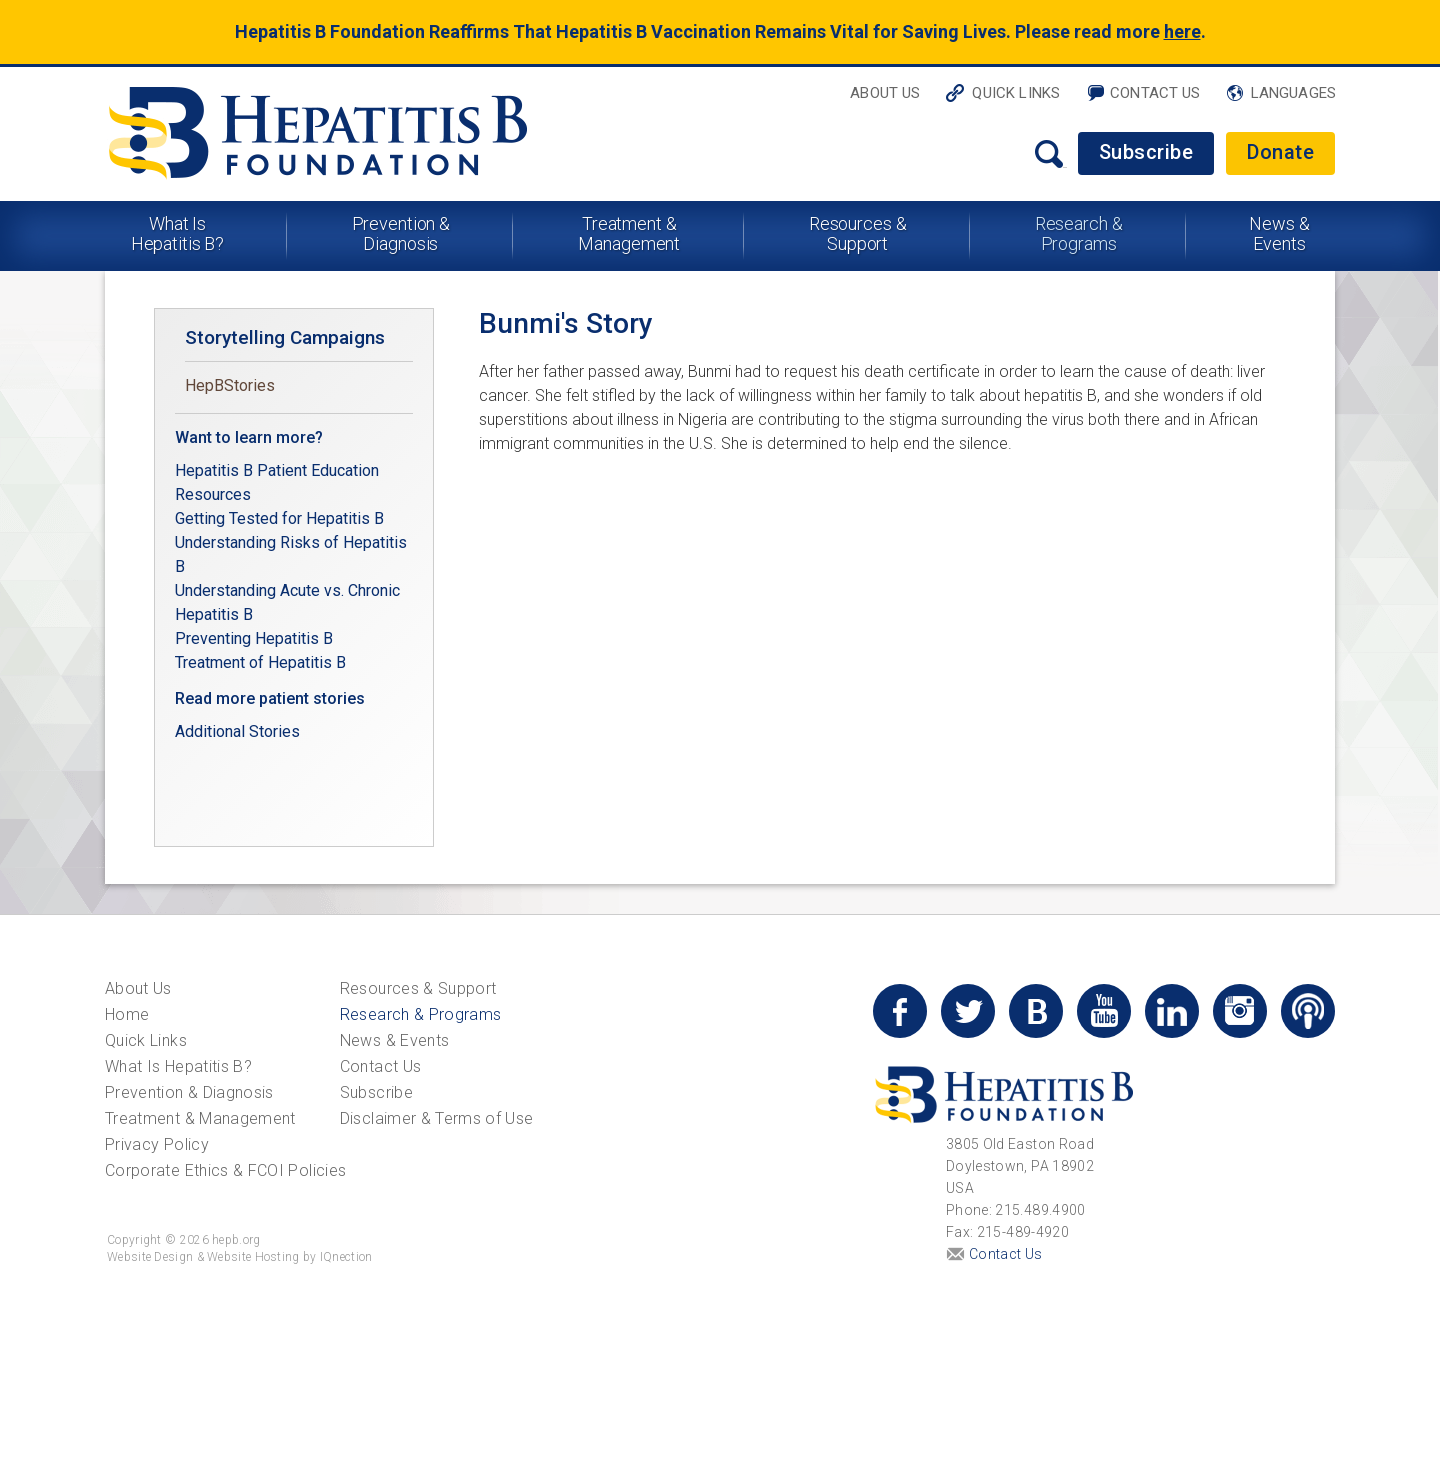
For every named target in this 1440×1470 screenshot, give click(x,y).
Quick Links (1016, 93)
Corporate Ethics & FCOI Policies (225, 1170)
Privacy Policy (157, 1144)
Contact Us (1155, 93)
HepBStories (230, 385)
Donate (1280, 152)
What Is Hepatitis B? (178, 233)
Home (127, 1014)
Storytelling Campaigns (285, 337)
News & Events (1279, 233)
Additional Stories (237, 731)
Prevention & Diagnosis (401, 233)
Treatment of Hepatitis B (260, 662)
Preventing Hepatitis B (254, 638)
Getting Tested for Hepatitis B (281, 518)
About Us (885, 93)
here (1182, 31)
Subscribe (1146, 152)
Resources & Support (858, 233)
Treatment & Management (629, 233)
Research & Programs (1079, 233)
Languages (1293, 93)
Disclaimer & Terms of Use (437, 1118)
